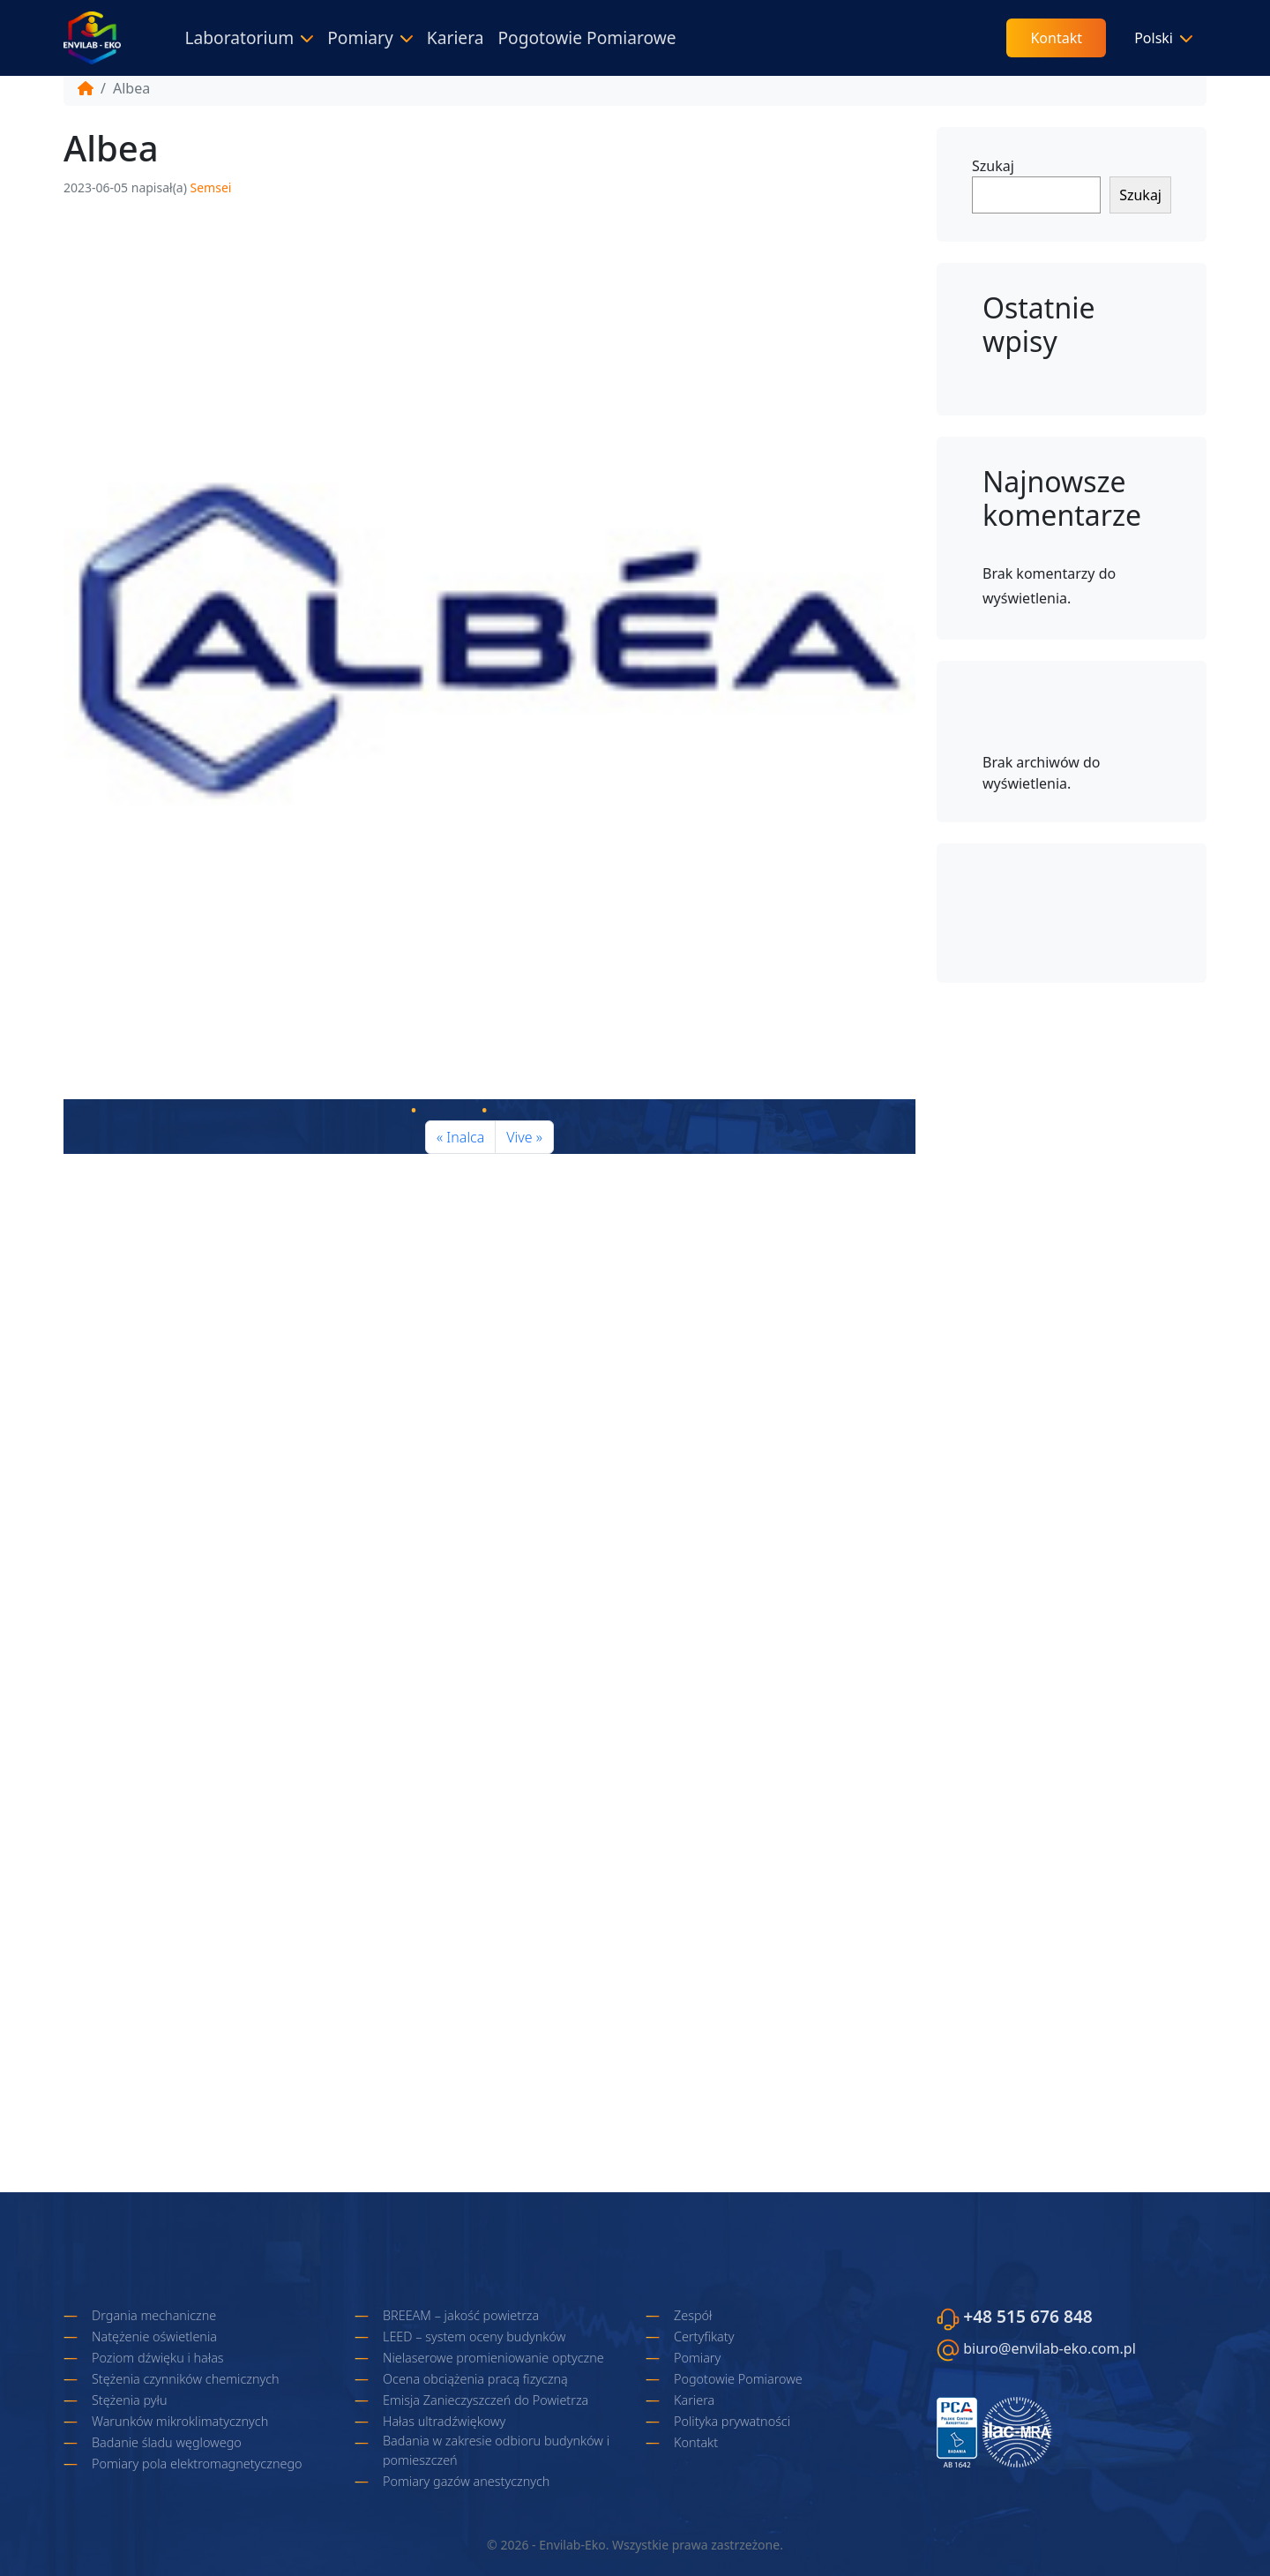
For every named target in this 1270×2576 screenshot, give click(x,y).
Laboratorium (239, 37)
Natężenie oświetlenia (154, 2336)
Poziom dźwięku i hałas (158, 2357)
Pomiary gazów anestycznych (466, 2481)
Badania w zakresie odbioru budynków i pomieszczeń (496, 2450)
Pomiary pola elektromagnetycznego (197, 2463)
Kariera (455, 37)
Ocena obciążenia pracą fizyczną (475, 2378)
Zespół (693, 2315)
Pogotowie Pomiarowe (586, 37)
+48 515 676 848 (1028, 2316)
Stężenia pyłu (130, 2400)
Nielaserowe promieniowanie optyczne (493, 2357)
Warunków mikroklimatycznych (180, 2421)
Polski (1153, 38)
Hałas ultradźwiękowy (444, 2421)
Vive (519, 1137)
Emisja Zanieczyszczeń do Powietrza (485, 2400)
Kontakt (1056, 38)
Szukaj (993, 166)
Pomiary (360, 37)
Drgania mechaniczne (154, 2315)
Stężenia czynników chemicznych (186, 2378)
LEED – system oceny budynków (474, 2336)
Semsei (211, 187)
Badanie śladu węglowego (167, 2442)
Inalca (465, 1137)
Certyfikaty (704, 2336)
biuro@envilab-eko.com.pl (1049, 2348)
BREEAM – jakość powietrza (461, 2315)
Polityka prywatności (732, 2421)
